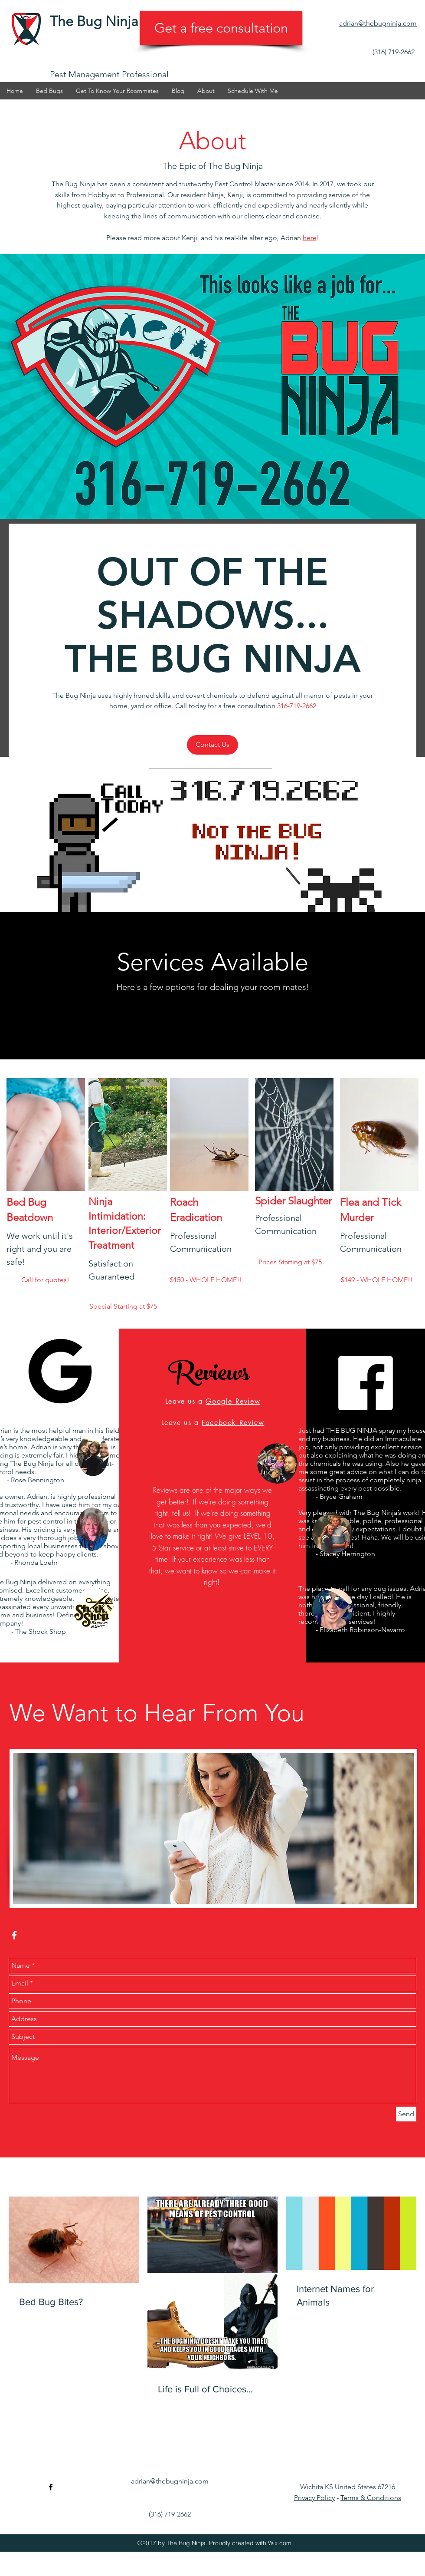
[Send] (406, 2114)
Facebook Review (233, 1422)
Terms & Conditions (370, 2498)
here (310, 238)
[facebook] (412, 107)
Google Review (233, 1401)
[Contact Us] (212, 745)
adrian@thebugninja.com (170, 2481)
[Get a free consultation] (221, 28)
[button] (117, 90)
